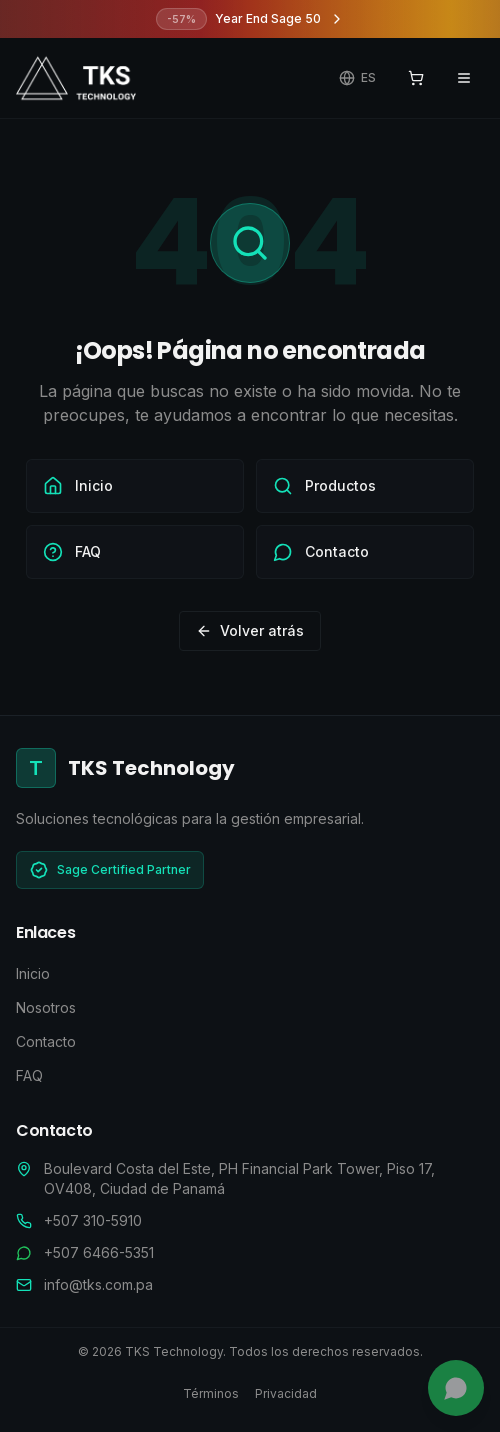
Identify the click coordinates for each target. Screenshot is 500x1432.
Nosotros (46, 1007)
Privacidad (286, 1393)
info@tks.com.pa (98, 1284)
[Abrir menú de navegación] (464, 78)
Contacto (46, 1041)
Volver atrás (250, 630)
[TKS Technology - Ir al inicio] (76, 78)
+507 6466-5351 (99, 1252)
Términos (211, 1393)
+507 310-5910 (93, 1220)
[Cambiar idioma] (357, 78)
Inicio (33, 973)
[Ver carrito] (416, 78)
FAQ (29, 1075)
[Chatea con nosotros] (456, 1388)
